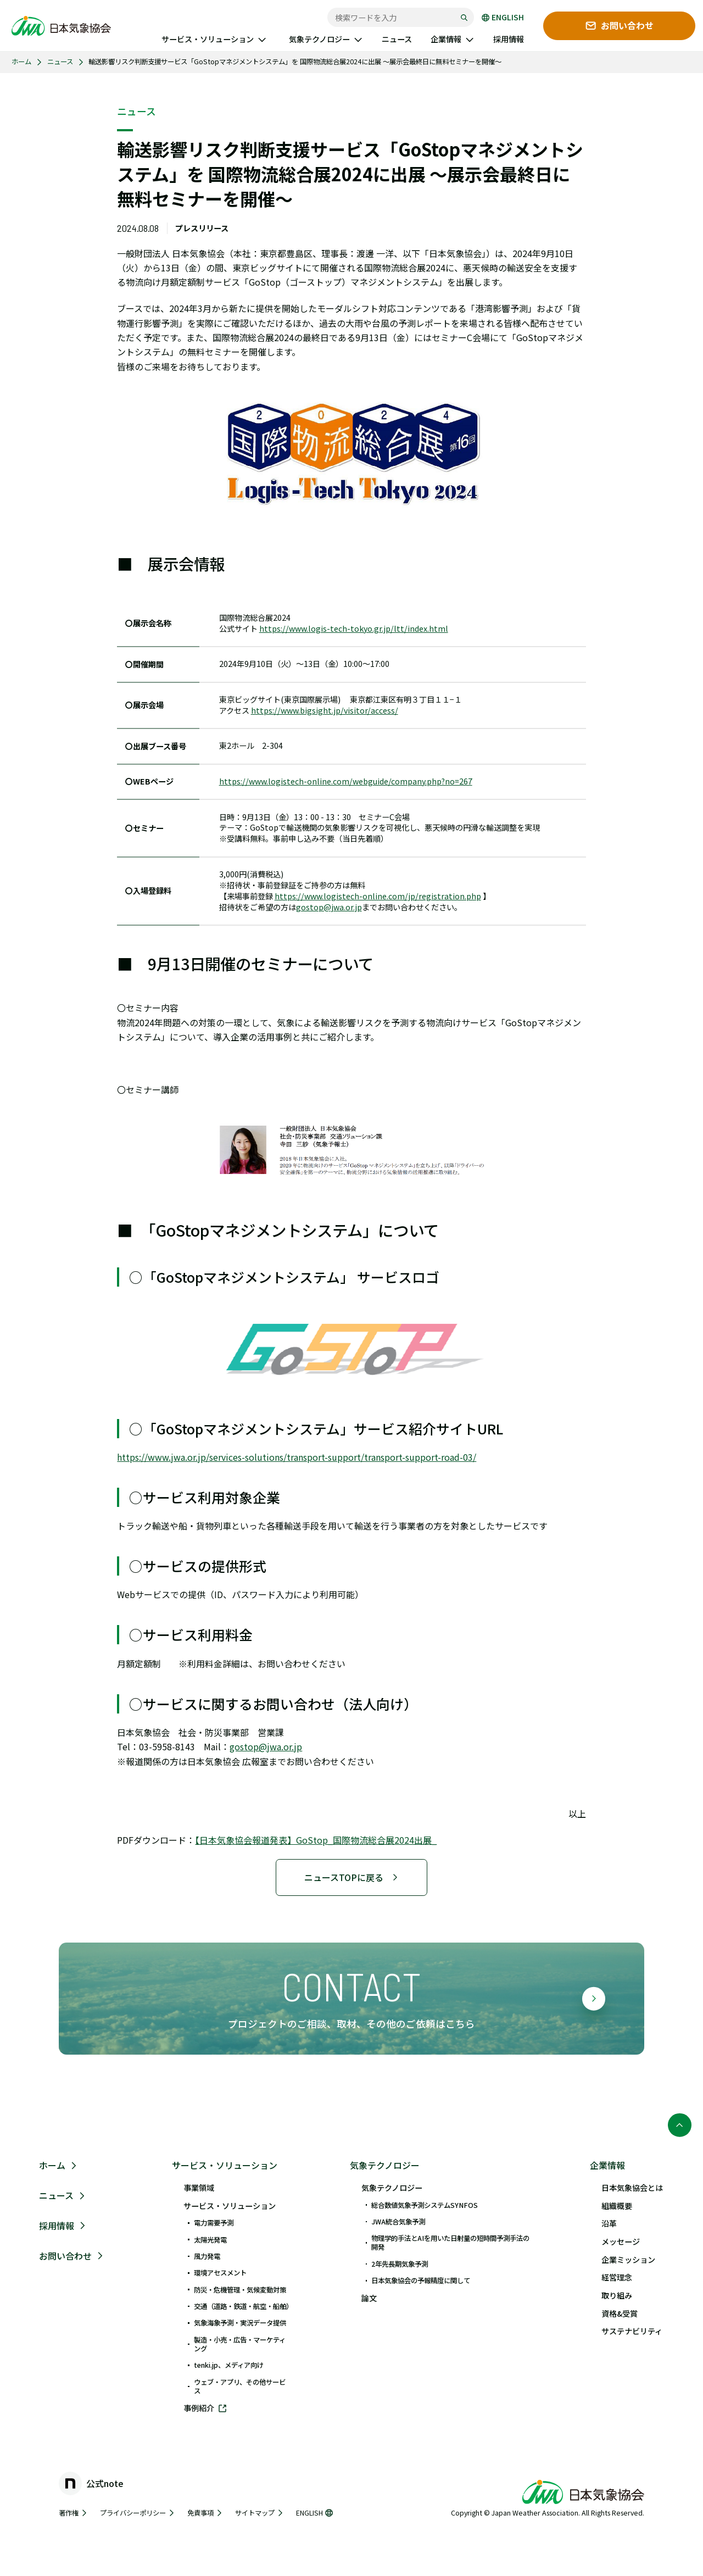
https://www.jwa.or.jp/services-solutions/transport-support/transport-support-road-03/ (296, 1457)
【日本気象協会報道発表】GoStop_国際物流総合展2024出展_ (316, 1839)
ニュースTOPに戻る (351, 1877)
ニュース (60, 61)
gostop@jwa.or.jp (329, 907)
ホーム (21, 61)
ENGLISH (503, 17)
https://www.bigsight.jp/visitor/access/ (324, 710)
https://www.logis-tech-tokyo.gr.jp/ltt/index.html (353, 629)
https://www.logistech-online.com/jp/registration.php (378, 896)
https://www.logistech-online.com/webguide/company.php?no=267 (345, 781)
